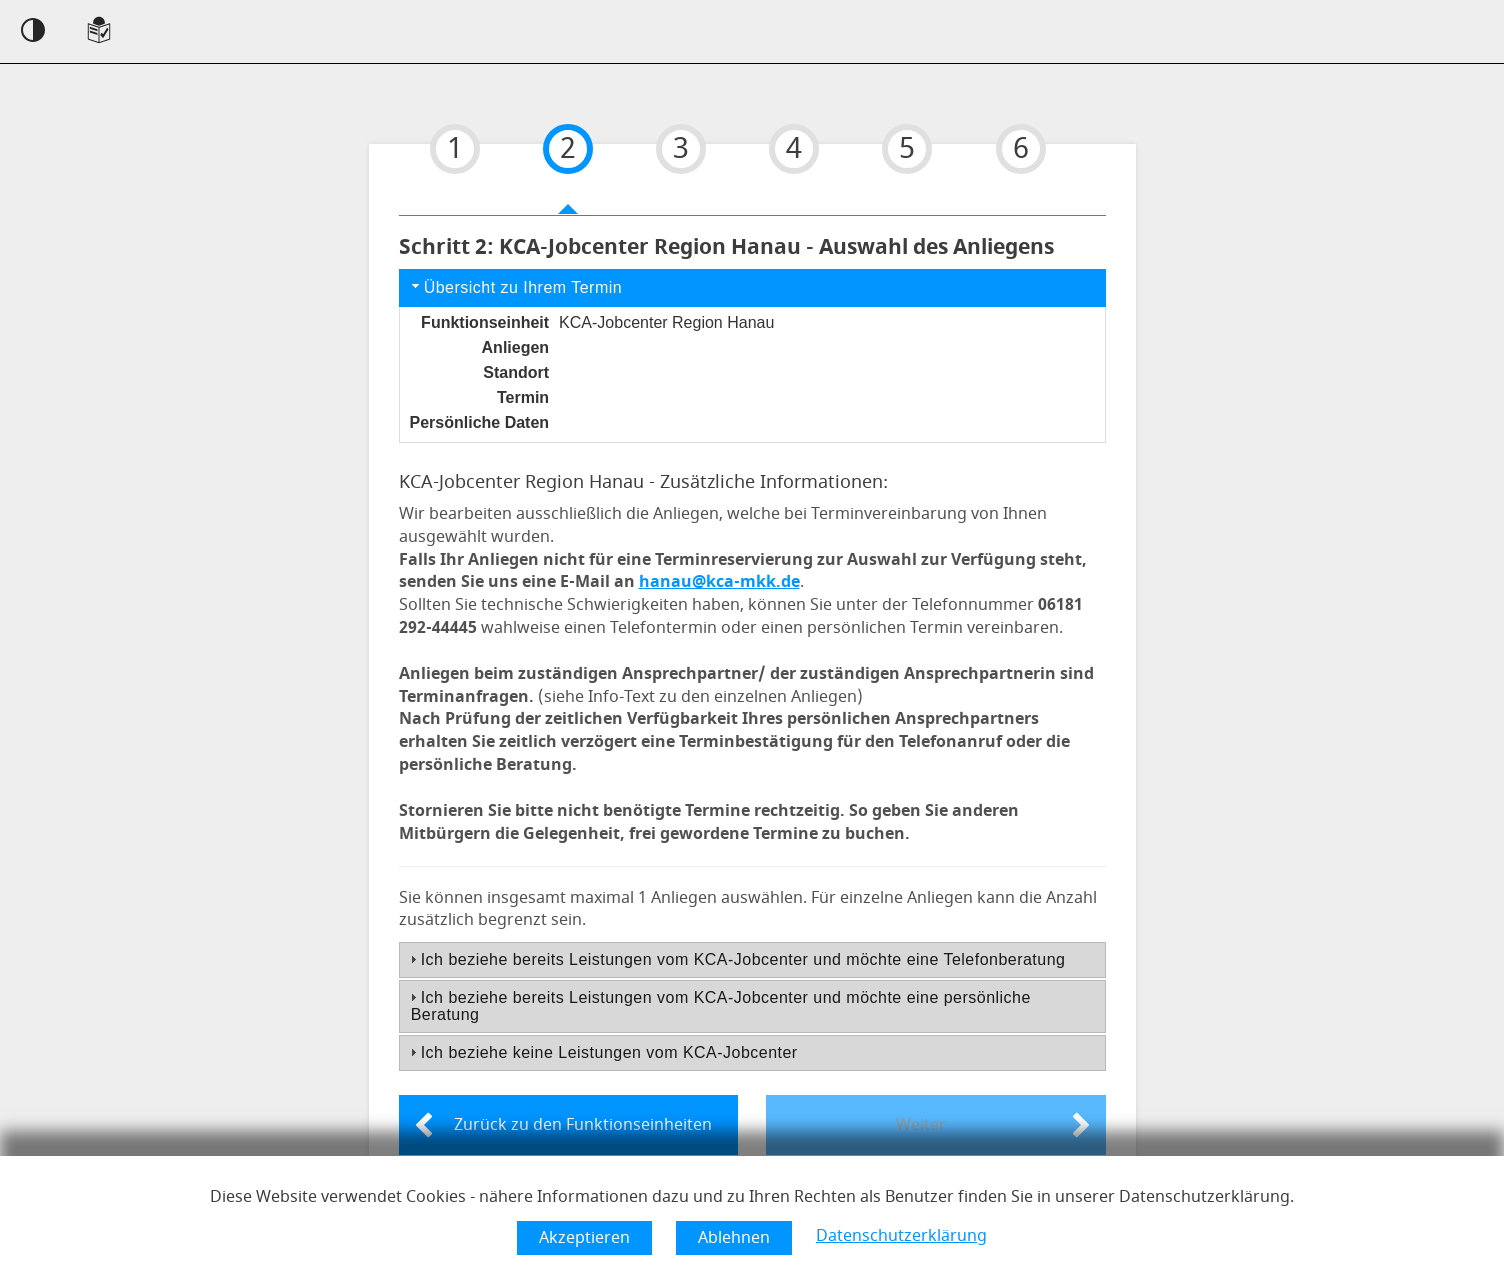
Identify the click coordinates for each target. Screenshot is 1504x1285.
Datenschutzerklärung (901, 1236)
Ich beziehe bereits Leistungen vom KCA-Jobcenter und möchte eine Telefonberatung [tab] (735, 959)
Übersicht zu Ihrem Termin (515, 286)
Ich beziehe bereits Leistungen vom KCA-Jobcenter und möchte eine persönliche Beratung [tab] (718, 1006)
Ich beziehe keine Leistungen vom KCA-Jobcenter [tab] (601, 1052)
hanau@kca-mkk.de (719, 582)
